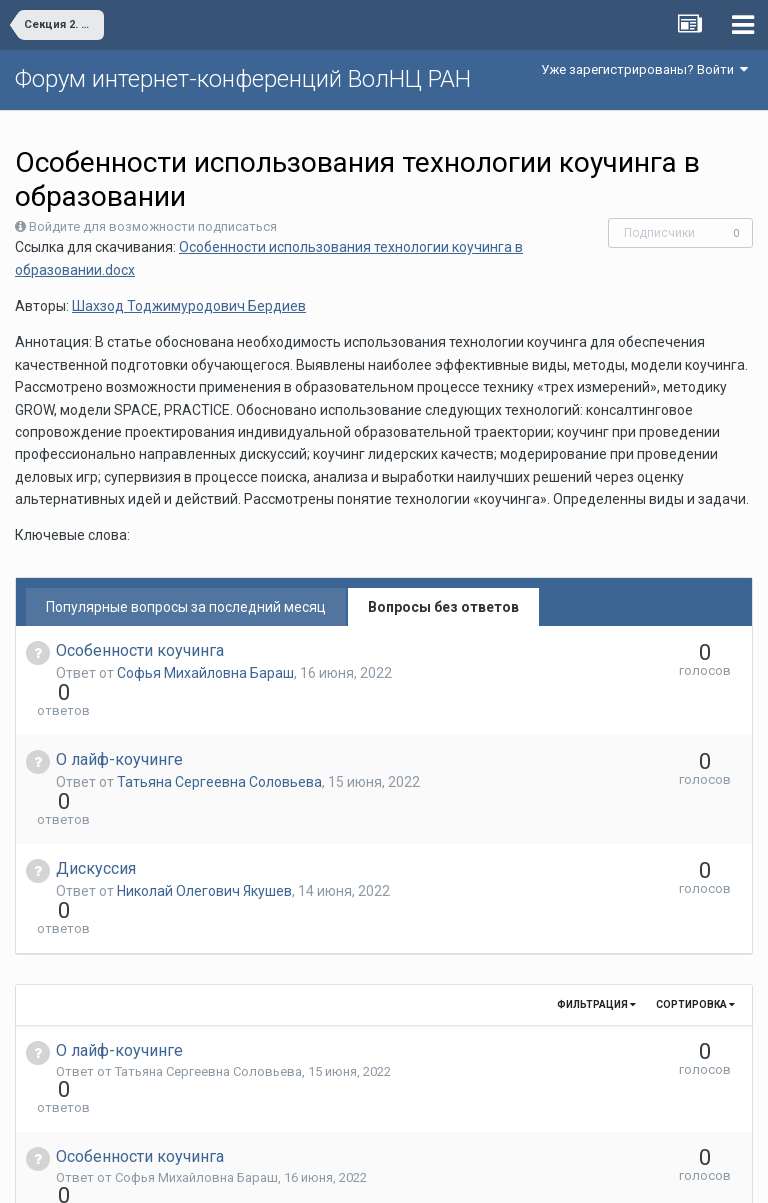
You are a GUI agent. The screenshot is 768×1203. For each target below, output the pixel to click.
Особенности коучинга (140, 650)
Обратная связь (415, 1173)
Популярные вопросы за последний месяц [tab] (186, 607)
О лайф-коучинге (119, 723)
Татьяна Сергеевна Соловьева (219, 746)
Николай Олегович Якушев (204, 819)
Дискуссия (96, 796)
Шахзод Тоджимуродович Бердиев (189, 306)
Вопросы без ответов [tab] (443, 607)
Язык (322, 1173)
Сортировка (695, 896)
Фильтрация (596, 896)
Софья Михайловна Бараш (205, 673)
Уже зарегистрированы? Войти (644, 69)
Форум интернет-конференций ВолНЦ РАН (243, 79)
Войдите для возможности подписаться (153, 226)
